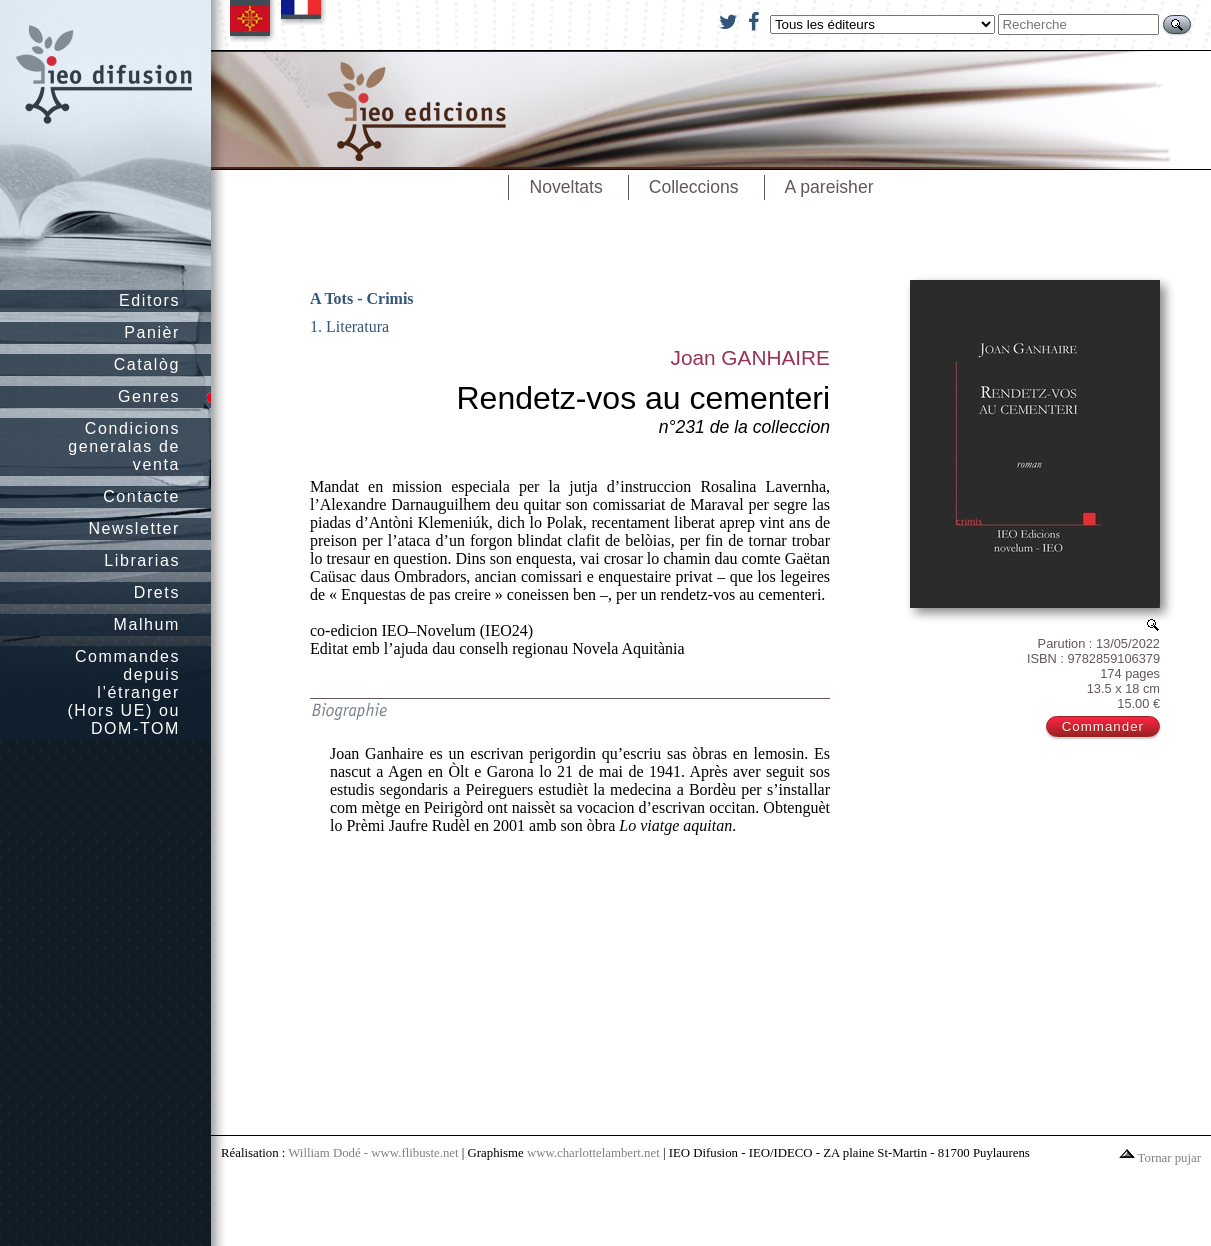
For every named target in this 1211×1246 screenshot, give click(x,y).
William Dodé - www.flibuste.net (373, 1153)
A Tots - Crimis (362, 298)
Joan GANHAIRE (750, 357)
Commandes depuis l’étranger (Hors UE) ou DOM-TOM (123, 692)
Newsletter (134, 528)
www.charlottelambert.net (593, 1153)
